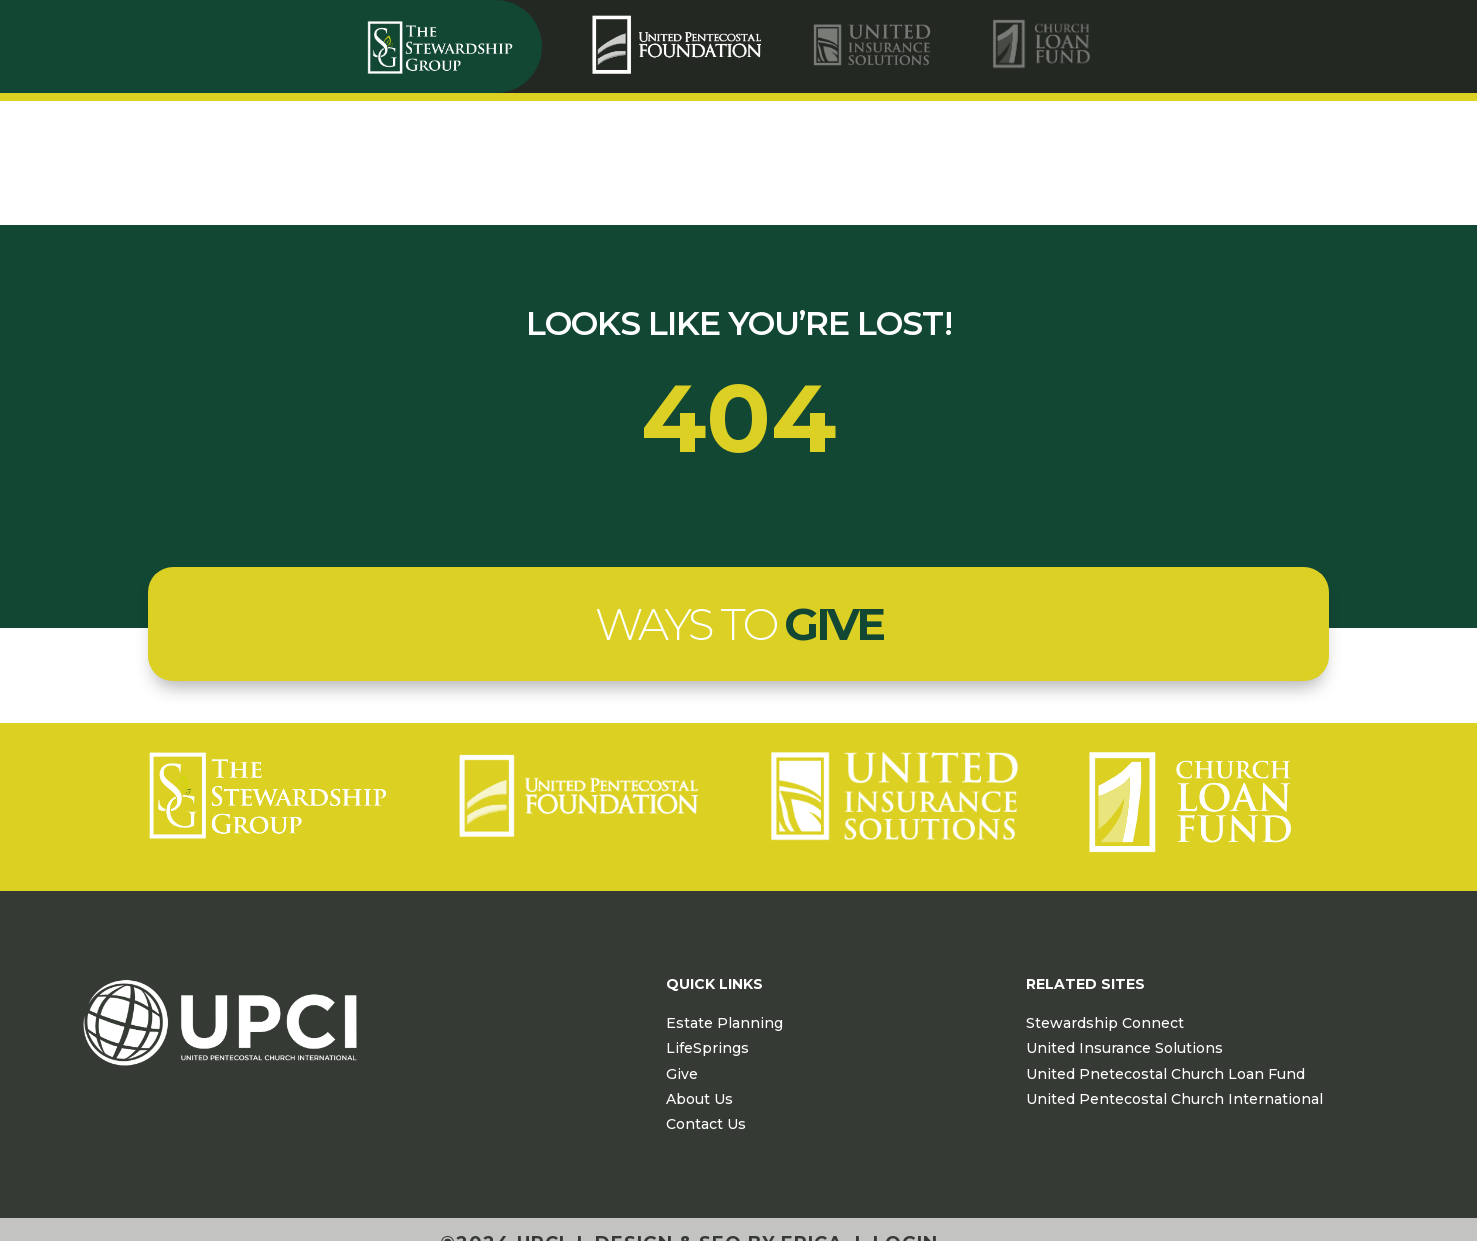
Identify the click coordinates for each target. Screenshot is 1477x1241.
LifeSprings (707, 1048)
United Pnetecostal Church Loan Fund (1165, 1074)
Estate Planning (724, 1023)
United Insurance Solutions (1124, 1048)
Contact (1317, 166)
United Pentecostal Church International (1174, 1099)
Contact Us (706, 1124)
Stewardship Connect (1105, 1023)
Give (682, 1074)
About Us (699, 1099)
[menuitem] (679, 44)
